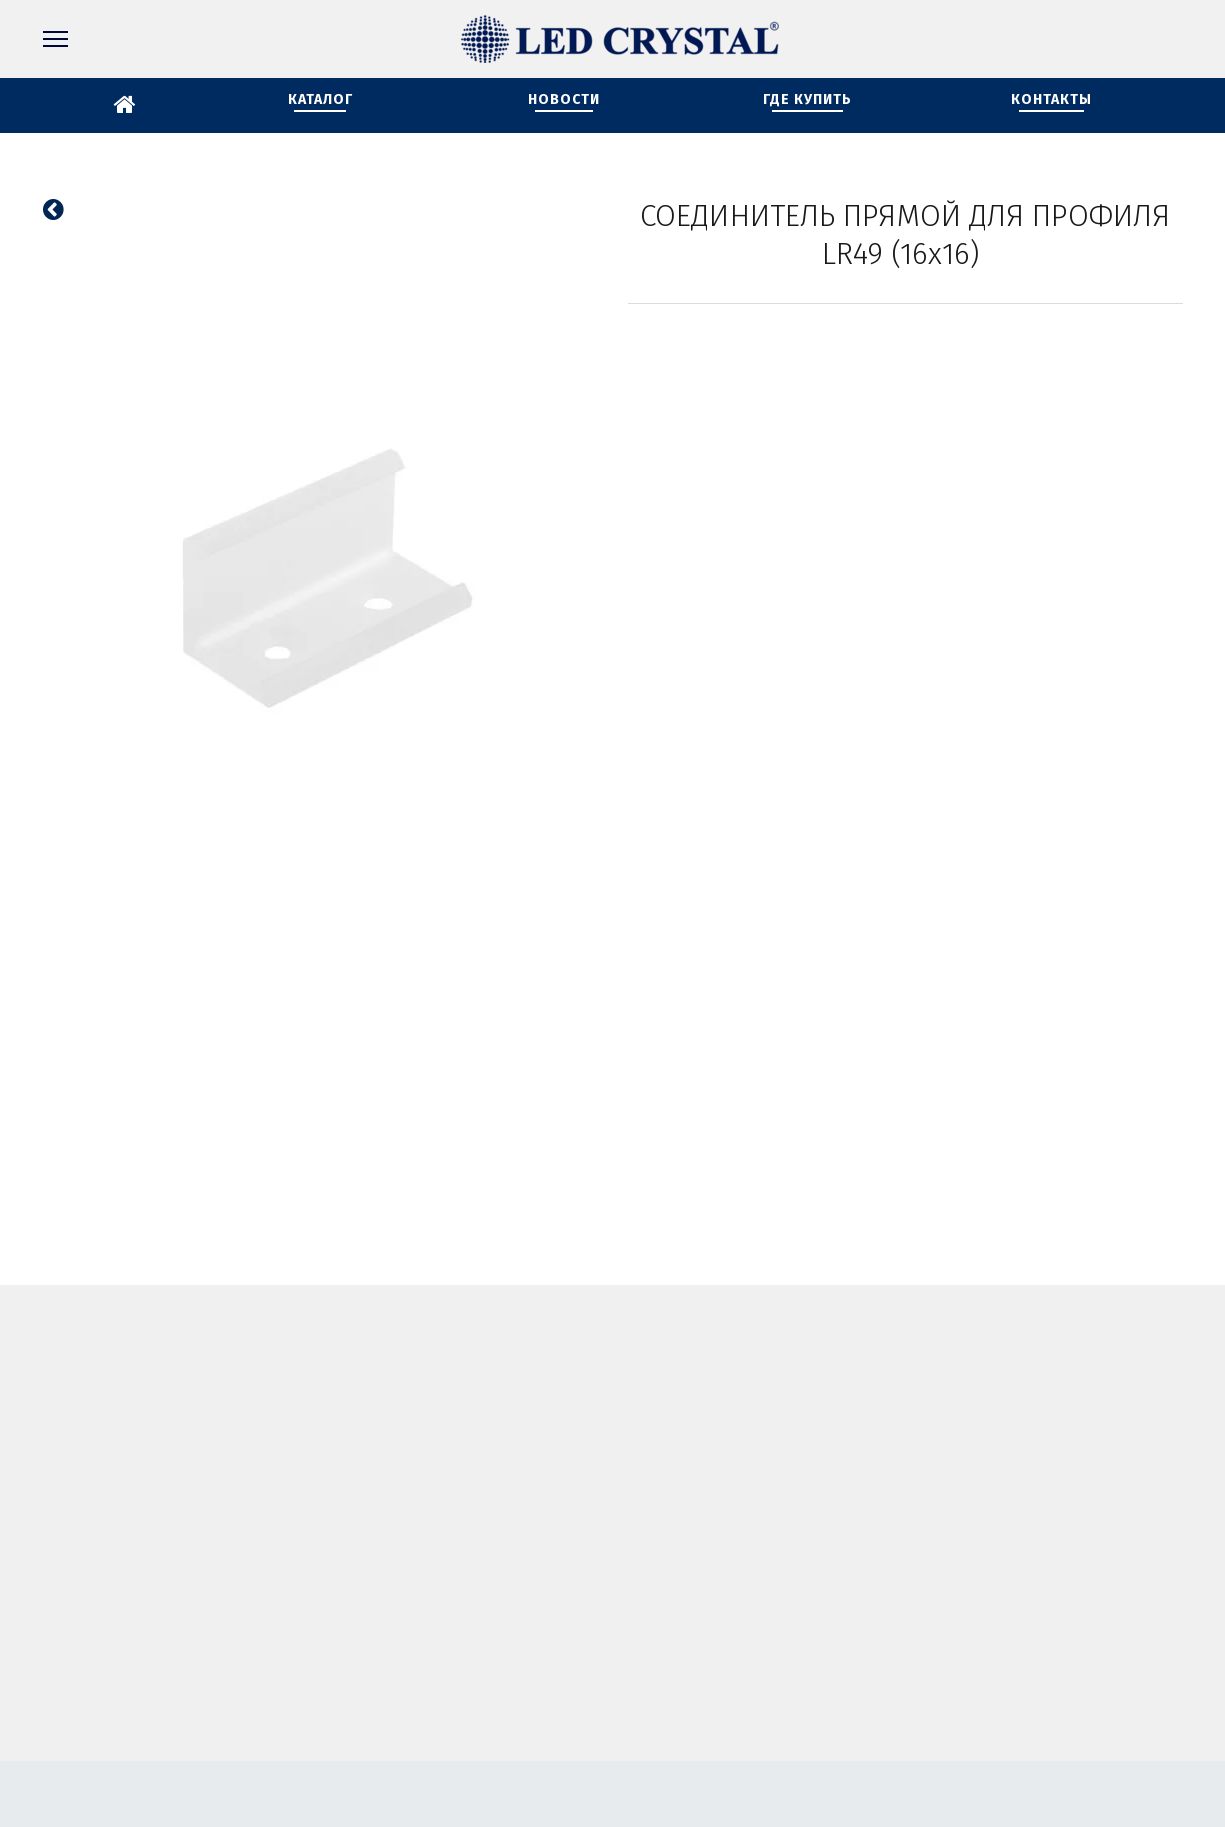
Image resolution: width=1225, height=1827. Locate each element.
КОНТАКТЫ (1051, 99)
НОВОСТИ (564, 99)
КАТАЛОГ (320, 99)
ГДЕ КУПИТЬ (807, 99)
